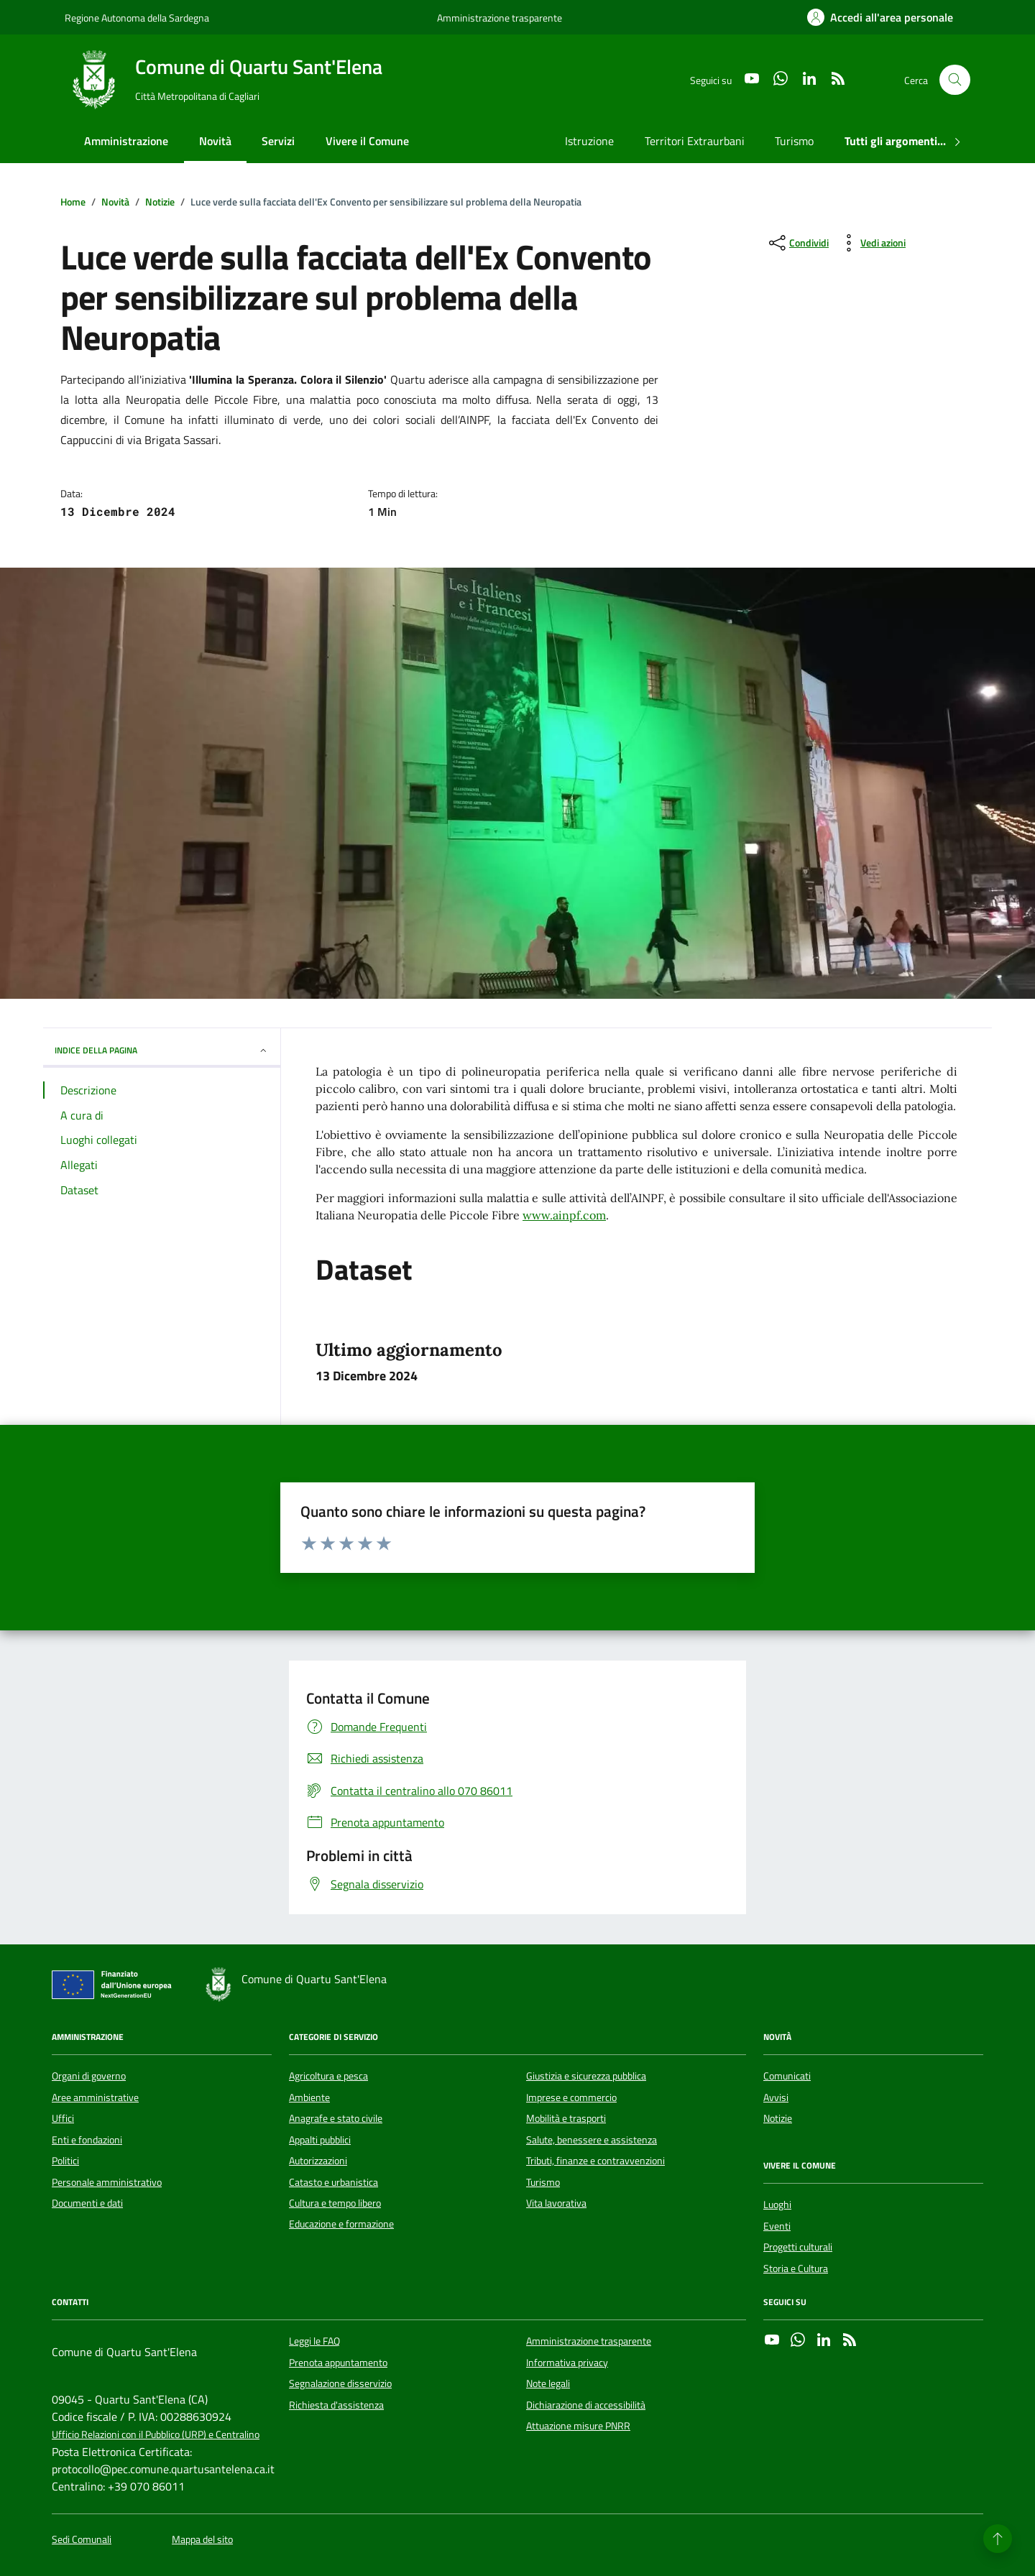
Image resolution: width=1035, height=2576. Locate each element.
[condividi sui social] (797, 242)
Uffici (63, 2118)
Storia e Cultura (795, 2268)
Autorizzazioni (318, 2161)
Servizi (278, 140)
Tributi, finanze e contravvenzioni (595, 2161)
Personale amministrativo (107, 2182)
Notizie (777, 2118)
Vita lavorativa (556, 2203)
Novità (215, 140)
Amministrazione (126, 140)
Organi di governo (89, 2076)
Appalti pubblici (320, 2140)
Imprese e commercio (571, 2097)
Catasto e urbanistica (333, 2182)
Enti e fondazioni (87, 2140)
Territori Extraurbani (695, 140)
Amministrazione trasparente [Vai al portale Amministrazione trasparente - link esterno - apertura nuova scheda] (499, 17)
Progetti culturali (797, 2247)
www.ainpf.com (564, 1215)
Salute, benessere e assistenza (591, 2140)
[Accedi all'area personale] (880, 17)
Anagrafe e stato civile (335, 2118)
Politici (65, 2161)
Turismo (794, 140)
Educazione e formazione (341, 2224)
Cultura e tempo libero (335, 2203)
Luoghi (777, 2204)
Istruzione (589, 140)
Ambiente (309, 2097)
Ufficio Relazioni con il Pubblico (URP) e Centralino (155, 2434)
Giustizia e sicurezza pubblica (586, 2076)
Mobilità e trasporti (566, 2118)
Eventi (777, 2226)
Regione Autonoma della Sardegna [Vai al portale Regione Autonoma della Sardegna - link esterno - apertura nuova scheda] (137, 17)
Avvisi (775, 2097)
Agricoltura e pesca (328, 2076)
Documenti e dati (87, 2203)
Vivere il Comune (367, 140)
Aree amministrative (95, 2097)
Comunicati (787, 2076)
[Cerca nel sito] (954, 80)
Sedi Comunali (81, 2539)
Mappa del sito (202, 2539)
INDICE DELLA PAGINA (162, 1050)
